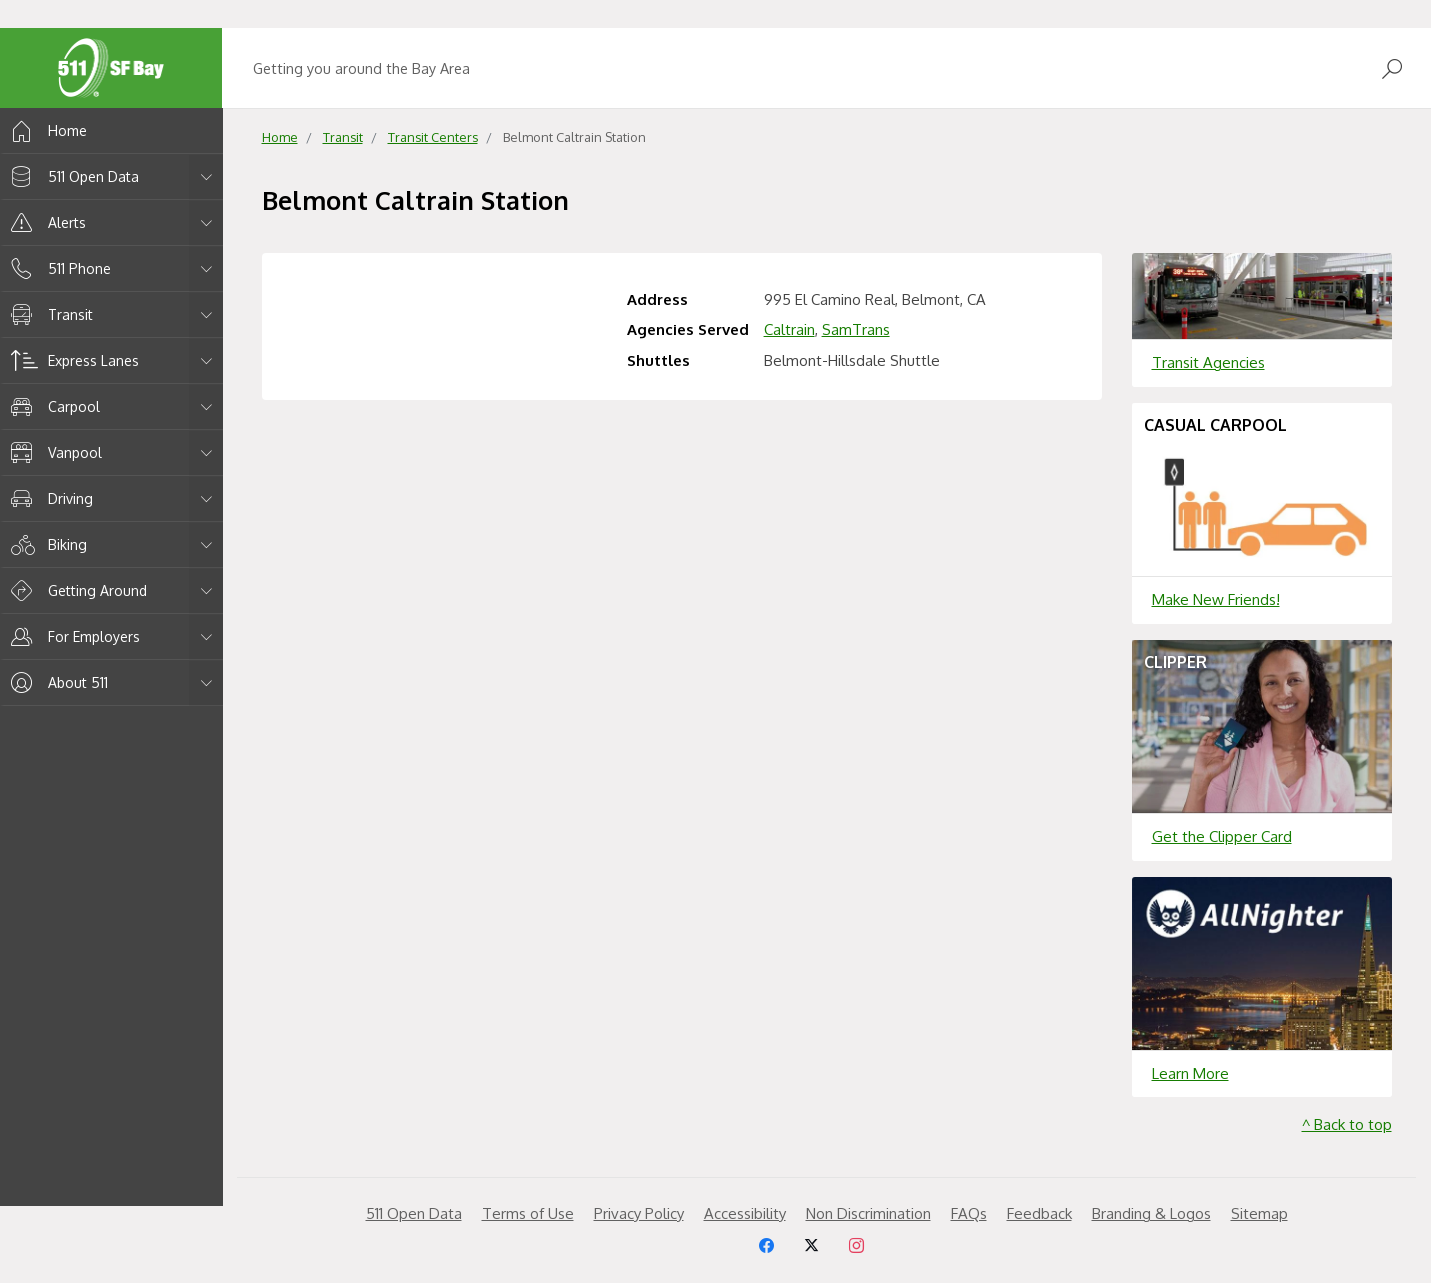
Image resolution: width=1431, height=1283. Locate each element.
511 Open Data (71, 176)
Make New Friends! (1216, 599)
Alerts (45, 222)
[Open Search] (1392, 68)
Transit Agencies (1208, 362)
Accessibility (745, 1213)
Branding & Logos (1151, 1213)
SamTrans (856, 329)
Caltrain (789, 329)
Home (45, 130)
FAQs (969, 1213)
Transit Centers (433, 137)
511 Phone (57, 268)
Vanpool (53, 452)
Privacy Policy (639, 1213)
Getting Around (75, 590)
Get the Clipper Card (1222, 836)
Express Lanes (71, 360)
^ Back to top (1347, 1124)
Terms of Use (528, 1213)
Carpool (52, 406)
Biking (45, 544)
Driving (48, 498)
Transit (48, 314)
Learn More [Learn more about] (1190, 1073)
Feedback (1039, 1213)
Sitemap (1259, 1213)
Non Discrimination (868, 1213)
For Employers (72, 636)
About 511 (56, 682)
